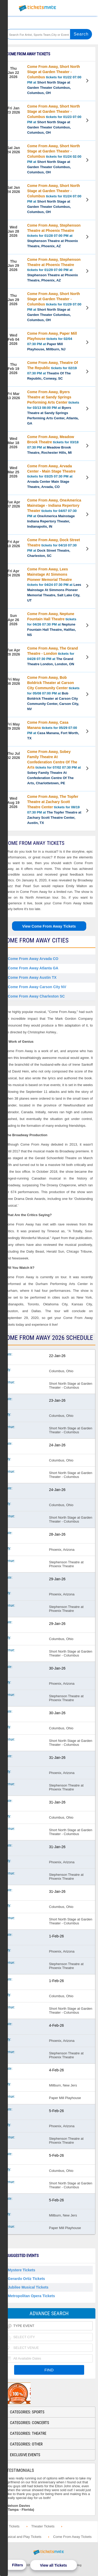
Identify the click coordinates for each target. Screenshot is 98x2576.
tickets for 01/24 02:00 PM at (54, 159)
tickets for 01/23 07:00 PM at (54, 119)
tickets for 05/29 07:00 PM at (53, 730)
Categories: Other (26, 2444)
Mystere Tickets (21, 2270)
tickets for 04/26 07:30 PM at (51, 624)
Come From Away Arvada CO (33, 959)
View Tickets (87, 81)
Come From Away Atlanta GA (33, 968)
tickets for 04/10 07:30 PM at (53, 548)
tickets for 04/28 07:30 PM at (52, 656)
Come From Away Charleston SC (36, 996)
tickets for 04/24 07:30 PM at (54, 584)
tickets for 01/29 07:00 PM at (53, 269)
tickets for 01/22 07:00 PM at (54, 79)
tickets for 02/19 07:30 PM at (52, 370)
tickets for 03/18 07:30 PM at (53, 445)
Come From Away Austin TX (32, 977)
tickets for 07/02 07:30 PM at (54, 767)
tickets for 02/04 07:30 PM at (52, 341)
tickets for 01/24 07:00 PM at (54, 199)
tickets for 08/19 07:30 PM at (54, 809)
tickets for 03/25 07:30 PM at (51, 476)
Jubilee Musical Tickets (28, 2287)
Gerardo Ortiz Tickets (26, 2279)
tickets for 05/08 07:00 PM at (53, 693)
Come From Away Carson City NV (37, 987)
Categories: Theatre (28, 2433)
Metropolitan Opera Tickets (31, 2296)
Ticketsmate (37, 8)
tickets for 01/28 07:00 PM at (53, 235)
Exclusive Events (25, 2455)
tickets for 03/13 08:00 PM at (53, 407)
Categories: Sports (27, 2412)
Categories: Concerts (29, 2422)
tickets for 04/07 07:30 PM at (54, 513)
